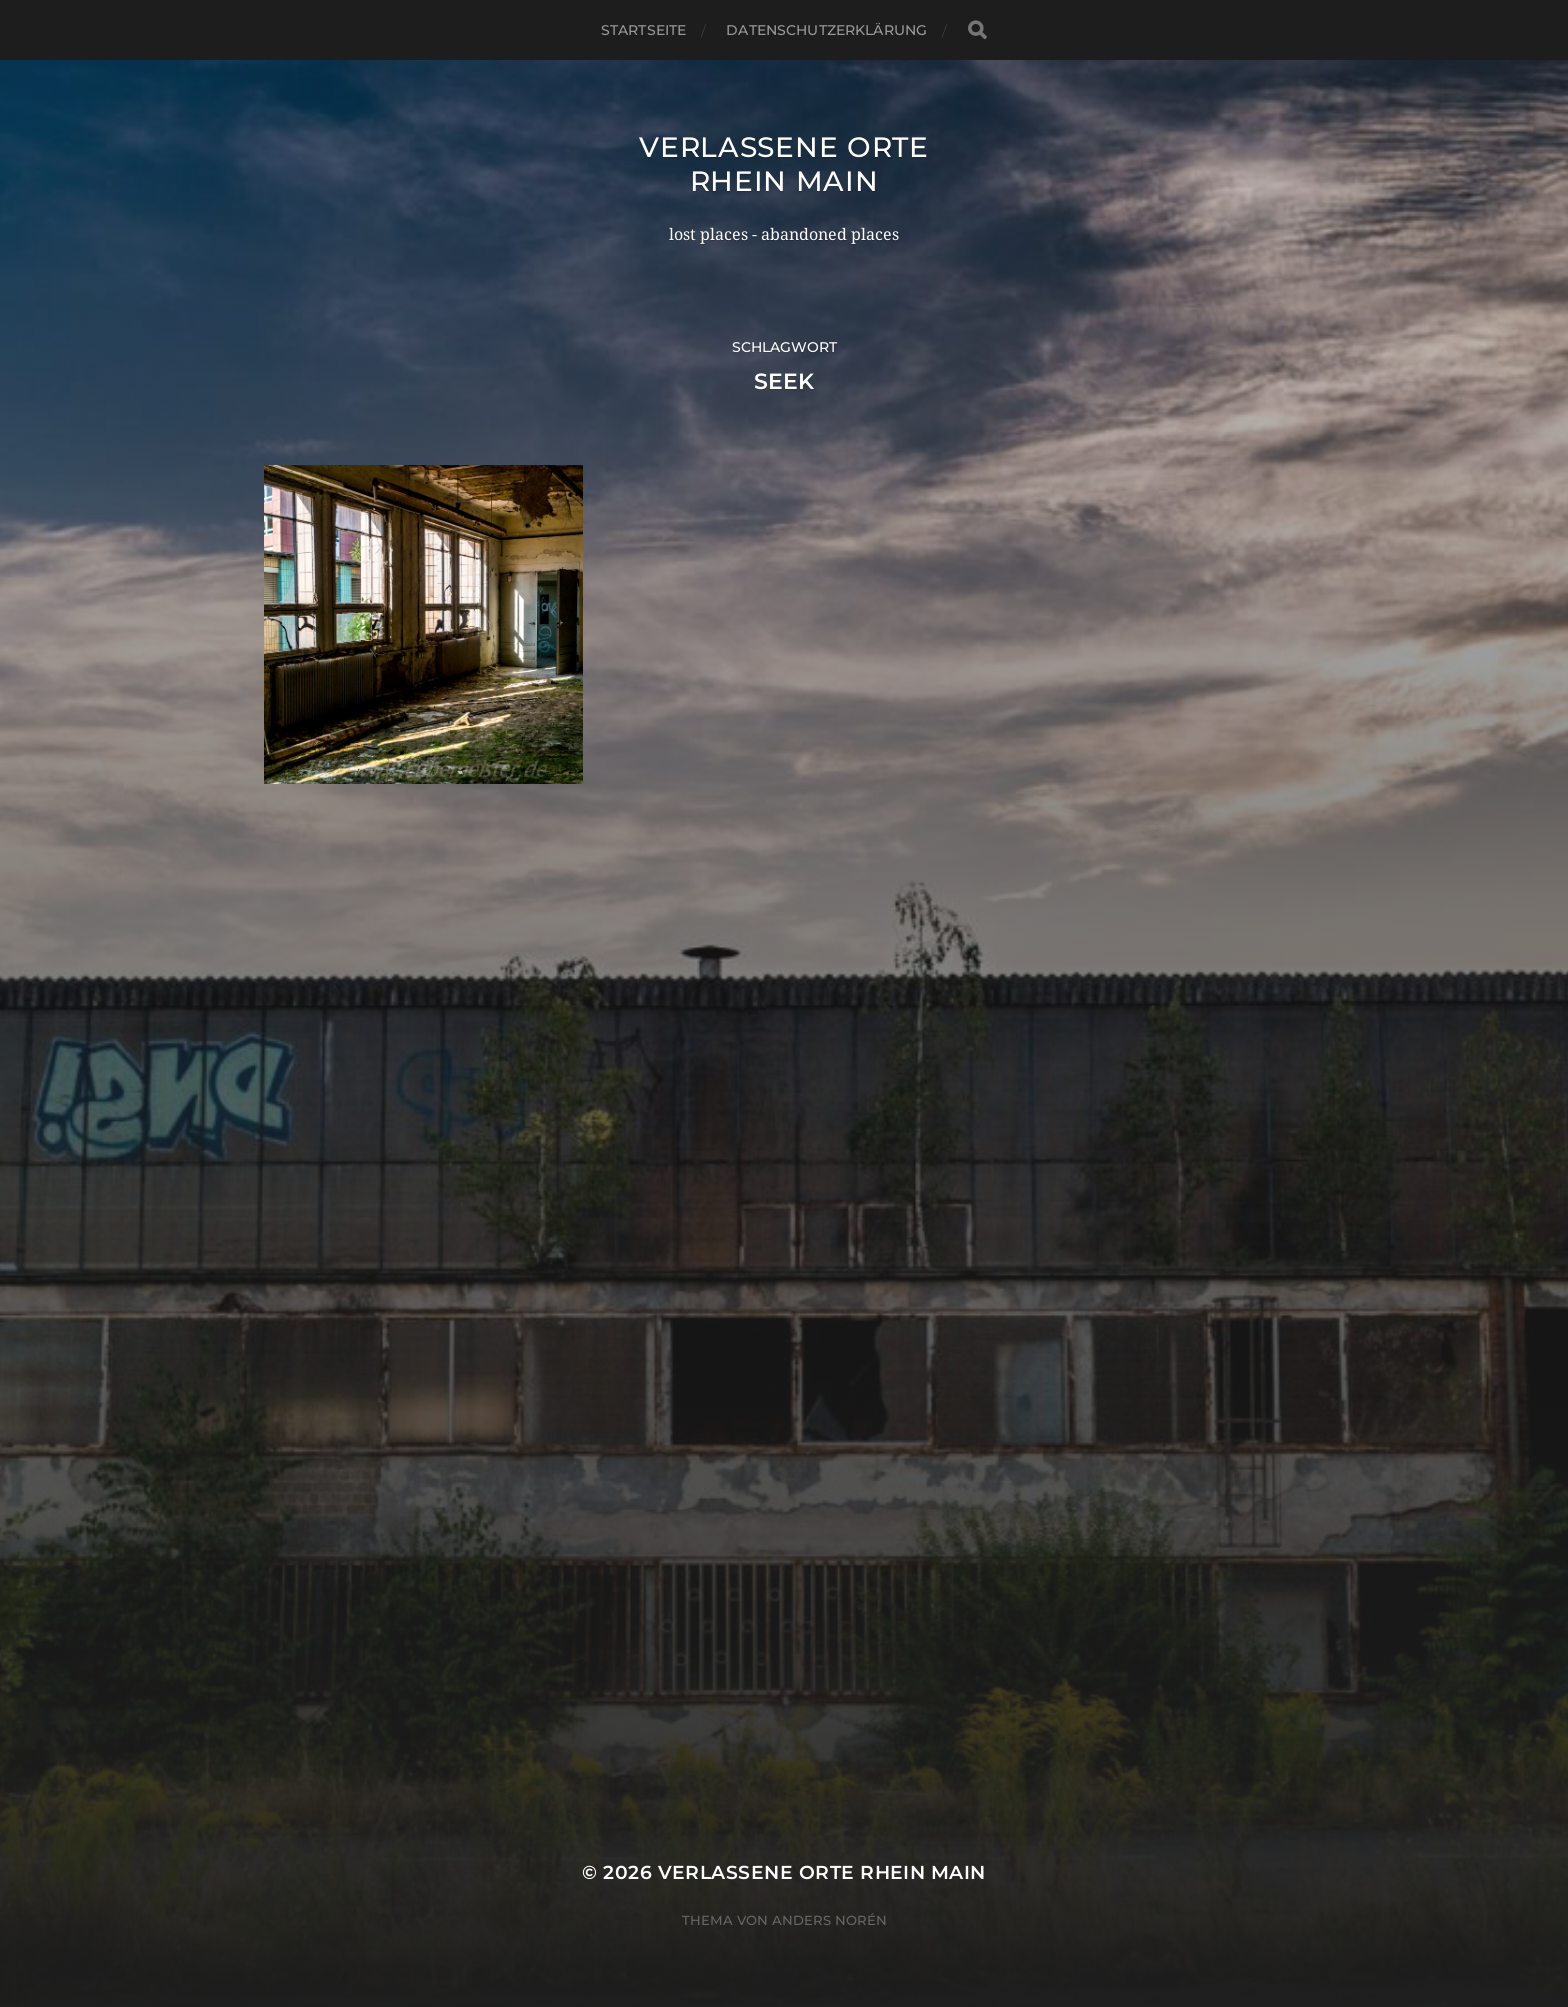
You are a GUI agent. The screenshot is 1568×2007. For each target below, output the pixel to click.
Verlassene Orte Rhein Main (784, 164)
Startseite (643, 30)
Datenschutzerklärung (826, 30)
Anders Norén (829, 1920)
